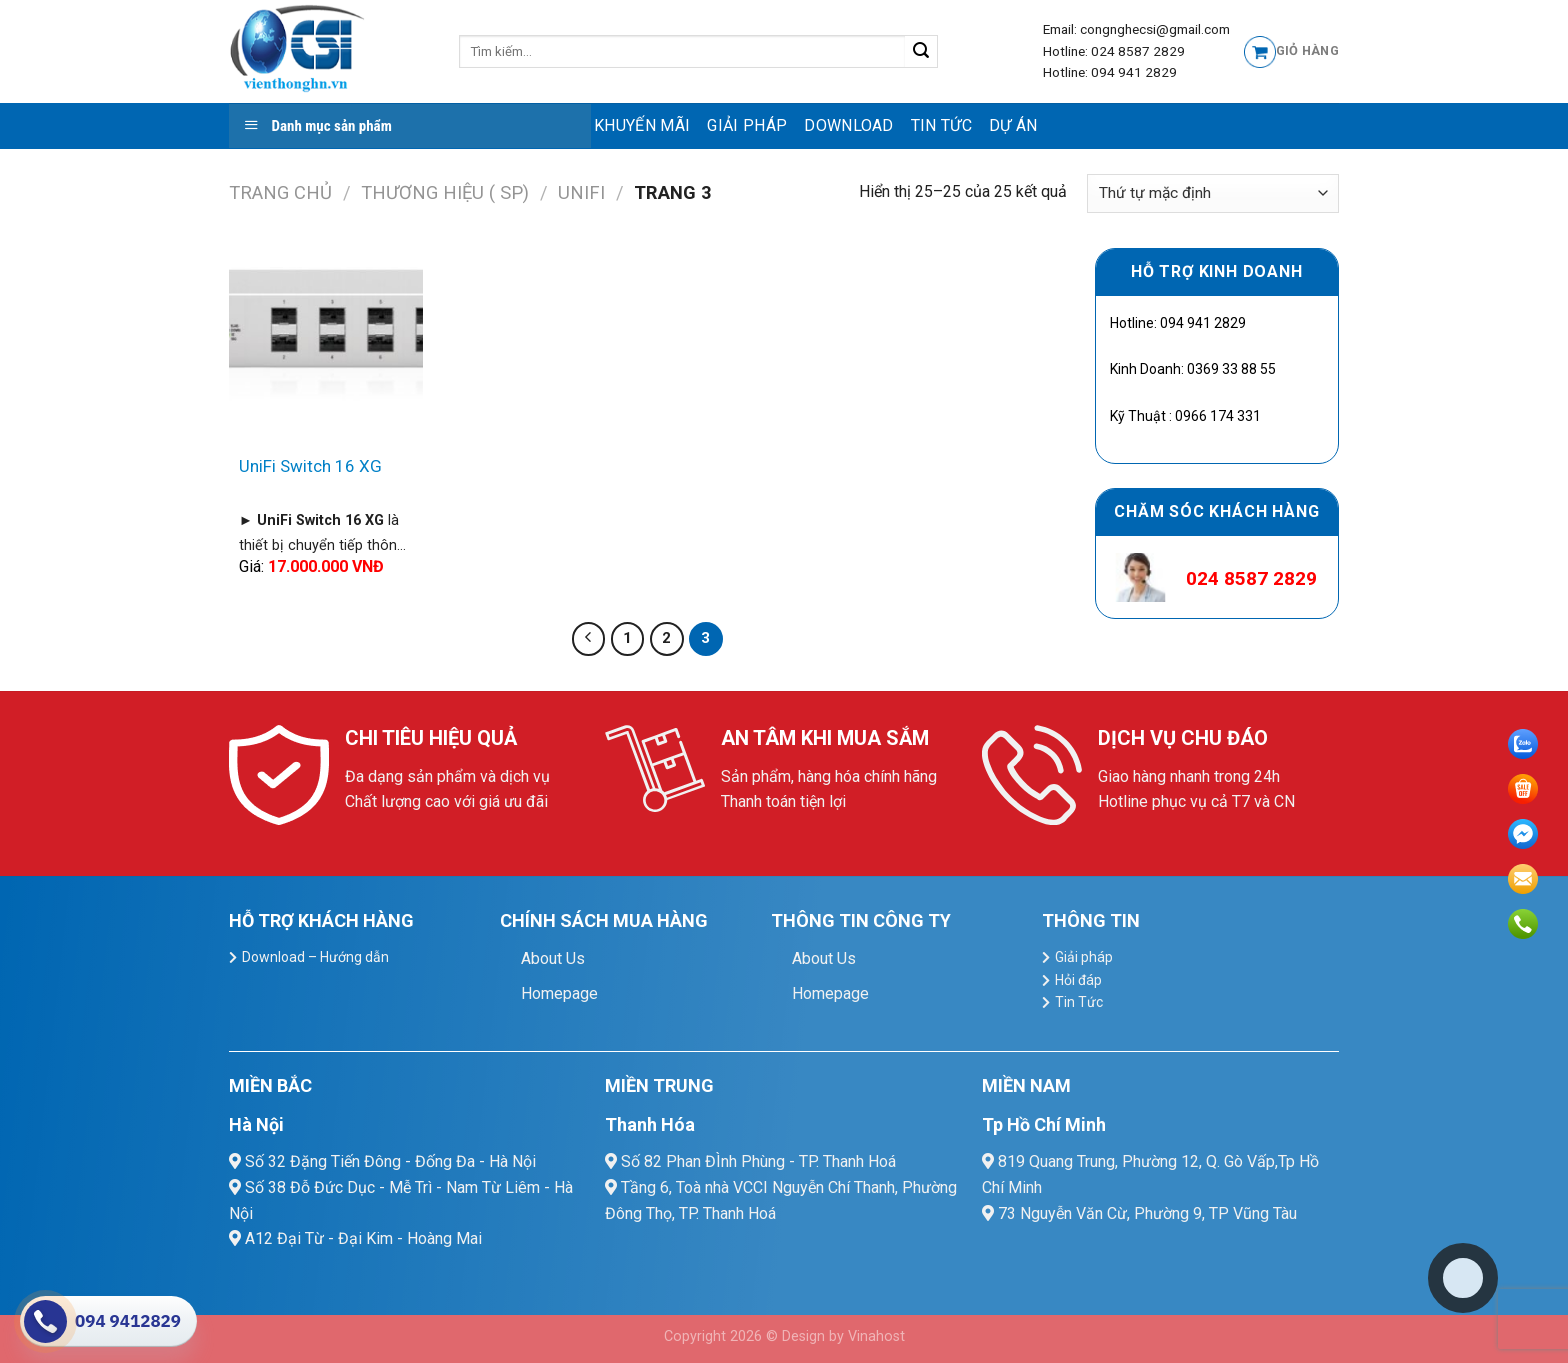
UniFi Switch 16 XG (310, 466)
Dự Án (1013, 125)
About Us (553, 958)
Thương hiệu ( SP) (445, 192)
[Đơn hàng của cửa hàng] (1213, 193)
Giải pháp (747, 125)
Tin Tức (941, 125)
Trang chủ (280, 192)
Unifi (581, 192)
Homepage (559, 993)
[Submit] (921, 52)
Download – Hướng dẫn (315, 957)
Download (849, 125)
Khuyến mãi (642, 125)
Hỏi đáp (1078, 980)
